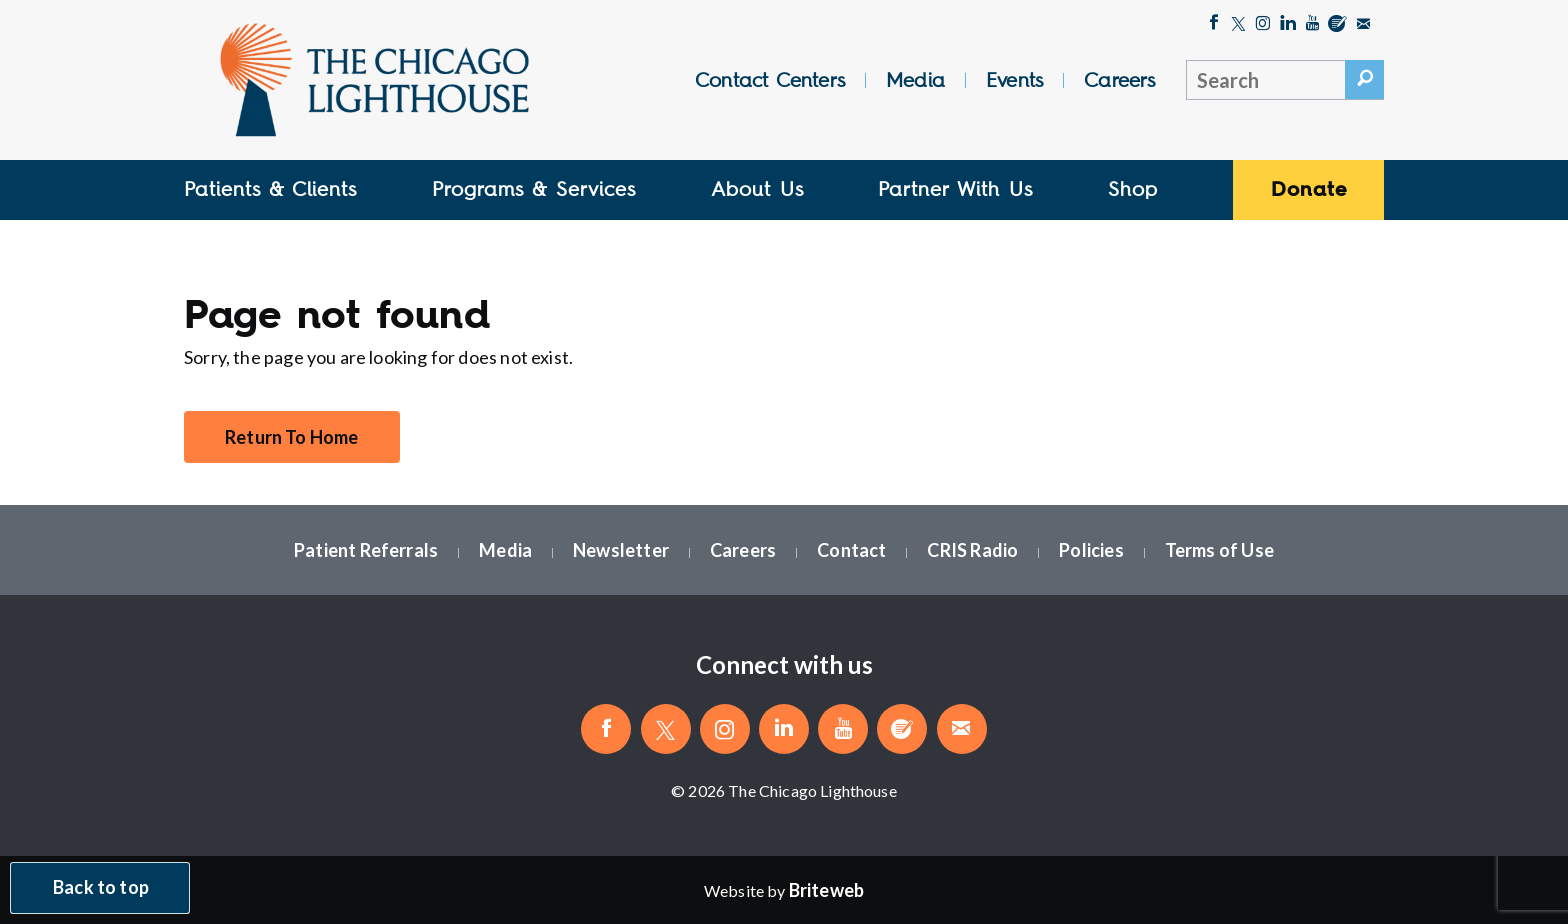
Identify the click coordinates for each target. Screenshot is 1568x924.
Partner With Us (955, 189)
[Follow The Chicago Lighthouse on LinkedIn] (1288, 25)
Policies (1091, 550)
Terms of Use (1219, 550)
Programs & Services (534, 189)
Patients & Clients (270, 189)
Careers (1119, 80)
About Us (757, 189)
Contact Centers (770, 80)
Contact (851, 550)
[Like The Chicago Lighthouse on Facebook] (1214, 25)
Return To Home (292, 437)
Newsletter (621, 550)
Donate (1309, 189)
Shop (1133, 189)
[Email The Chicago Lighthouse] (1363, 25)
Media (915, 80)
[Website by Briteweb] (826, 890)
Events (1014, 80)
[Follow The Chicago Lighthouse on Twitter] (1238, 25)
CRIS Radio (972, 550)
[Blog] (1337, 25)
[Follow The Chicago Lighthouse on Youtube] (1312, 25)
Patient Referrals (366, 550)
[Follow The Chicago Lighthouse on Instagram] (1263, 25)
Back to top (101, 888)
